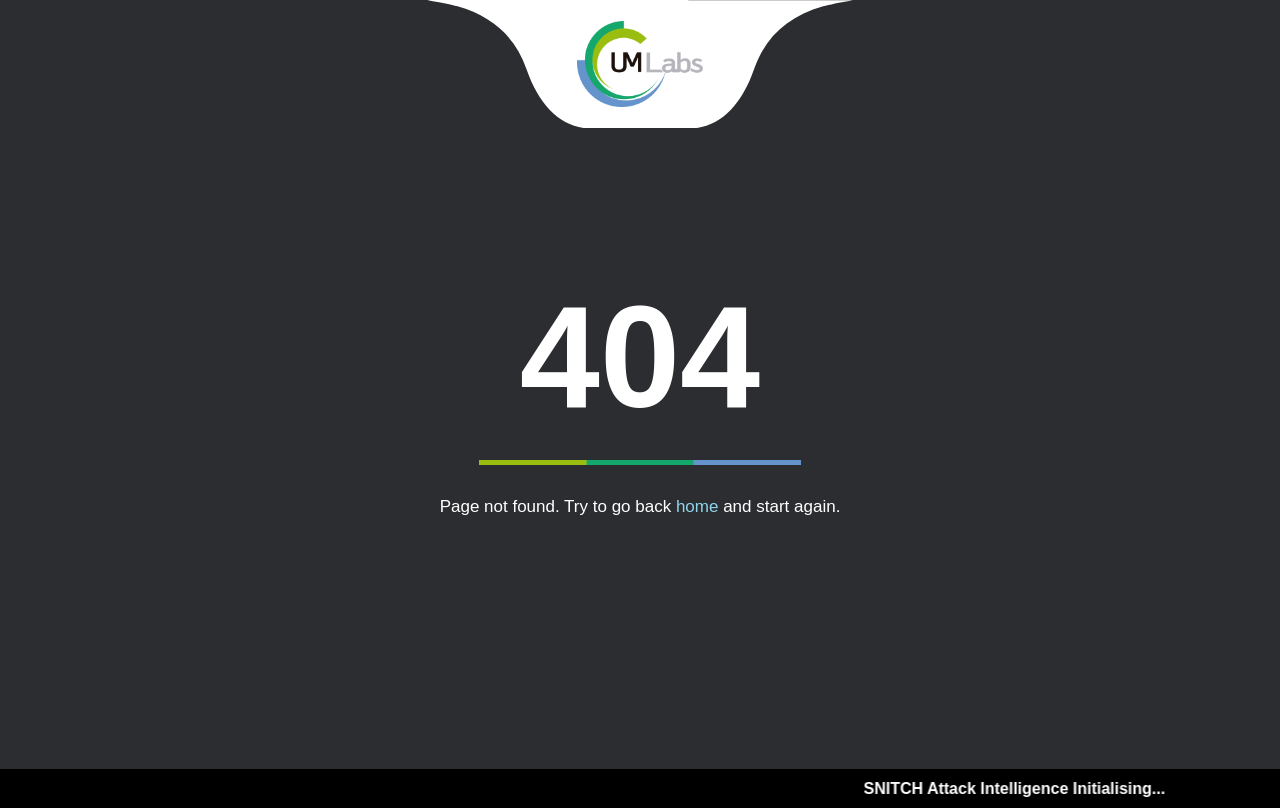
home (697, 506)
